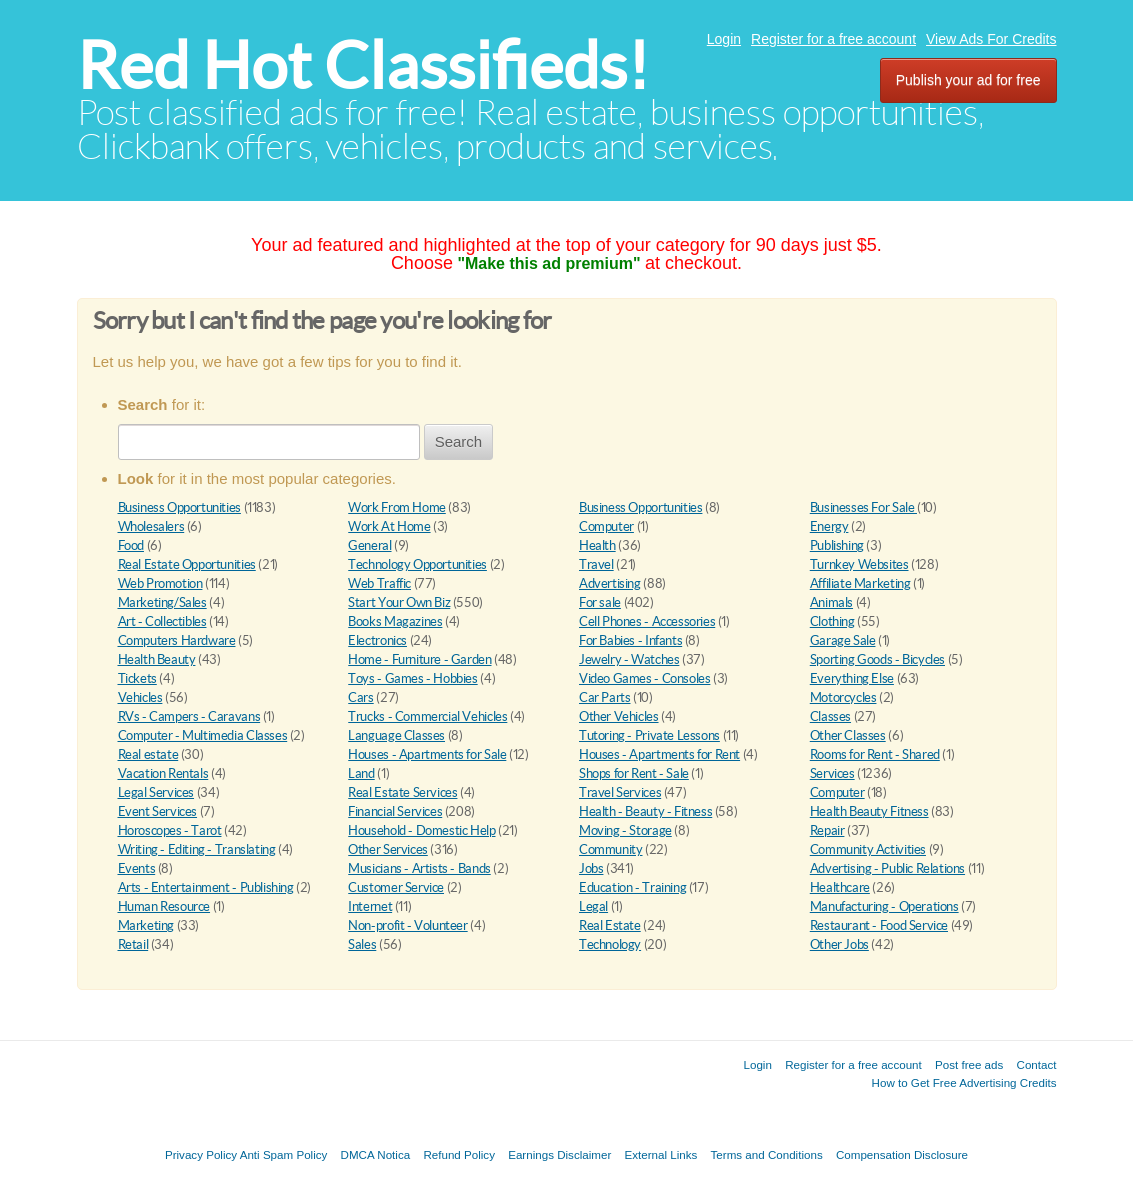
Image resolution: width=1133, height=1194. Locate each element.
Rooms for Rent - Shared (875, 754)
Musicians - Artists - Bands (419, 868)
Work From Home (397, 507)
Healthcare (840, 887)
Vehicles (140, 697)
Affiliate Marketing (860, 583)
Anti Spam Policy (284, 1154)
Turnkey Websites (859, 564)
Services (832, 773)
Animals (831, 602)
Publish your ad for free (968, 80)
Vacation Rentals (163, 773)
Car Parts (605, 697)
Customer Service (396, 887)
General (369, 545)
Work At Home (389, 526)
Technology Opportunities (417, 564)
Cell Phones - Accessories (647, 621)
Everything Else (852, 678)
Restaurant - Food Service (879, 925)
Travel (596, 564)
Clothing (832, 621)
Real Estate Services (402, 792)
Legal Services (156, 792)
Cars (360, 697)
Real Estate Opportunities (187, 564)
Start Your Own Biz (399, 602)
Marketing (146, 925)
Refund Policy (459, 1154)
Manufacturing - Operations (884, 906)
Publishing (837, 545)
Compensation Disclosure (902, 1154)
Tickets (137, 678)
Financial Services (395, 811)
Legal (593, 906)
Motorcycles (843, 697)
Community (611, 849)
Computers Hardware (177, 640)
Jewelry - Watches (629, 659)
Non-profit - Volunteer (407, 925)
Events (137, 868)
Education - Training (632, 887)
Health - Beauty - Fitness (645, 811)
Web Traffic (379, 583)
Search (459, 441)
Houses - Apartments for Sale (427, 754)
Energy (829, 526)
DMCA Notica (376, 1154)
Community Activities (868, 849)
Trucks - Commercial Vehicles (427, 716)
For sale (600, 602)
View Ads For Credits (991, 39)
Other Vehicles (619, 716)
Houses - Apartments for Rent (659, 754)
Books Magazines (395, 621)
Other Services (388, 849)
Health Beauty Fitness (869, 811)
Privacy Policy (201, 1154)
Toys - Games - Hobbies (412, 678)
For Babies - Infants (630, 640)
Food (131, 545)
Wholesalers (151, 526)
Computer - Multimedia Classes (203, 735)
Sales (362, 944)
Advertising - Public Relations (887, 868)
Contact (1037, 1064)
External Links (661, 1154)
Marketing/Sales (162, 602)
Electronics (377, 640)
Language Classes (396, 735)
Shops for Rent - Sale (634, 773)
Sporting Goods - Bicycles (877, 659)
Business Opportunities (179, 507)
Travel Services (620, 792)
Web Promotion (160, 583)
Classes (830, 716)
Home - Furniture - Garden (419, 659)
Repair (827, 830)
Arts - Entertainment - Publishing (206, 887)
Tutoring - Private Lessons (649, 735)
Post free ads (969, 1064)
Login (724, 39)
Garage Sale (843, 640)
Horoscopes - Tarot (170, 830)
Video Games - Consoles (644, 678)
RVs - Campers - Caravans (189, 716)
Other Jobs (839, 944)
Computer (606, 526)
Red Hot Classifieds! (363, 65)
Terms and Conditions (767, 1154)
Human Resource (164, 906)
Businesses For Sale (863, 507)
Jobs (591, 868)
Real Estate (610, 925)
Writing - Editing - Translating (197, 849)
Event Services (158, 811)
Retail (133, 944)
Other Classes (848, 735)
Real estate (148, 754)
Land (361, 773)
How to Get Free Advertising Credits (964, 1082)
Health (597, 545)
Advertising (610, 583)
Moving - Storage (625, 830)
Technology (610, 944)
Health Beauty (157, 659)
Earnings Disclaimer (559, 1154)
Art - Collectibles (162, 621)
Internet (370, 906)
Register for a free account (833, 39)
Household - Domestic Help (421, 830)
